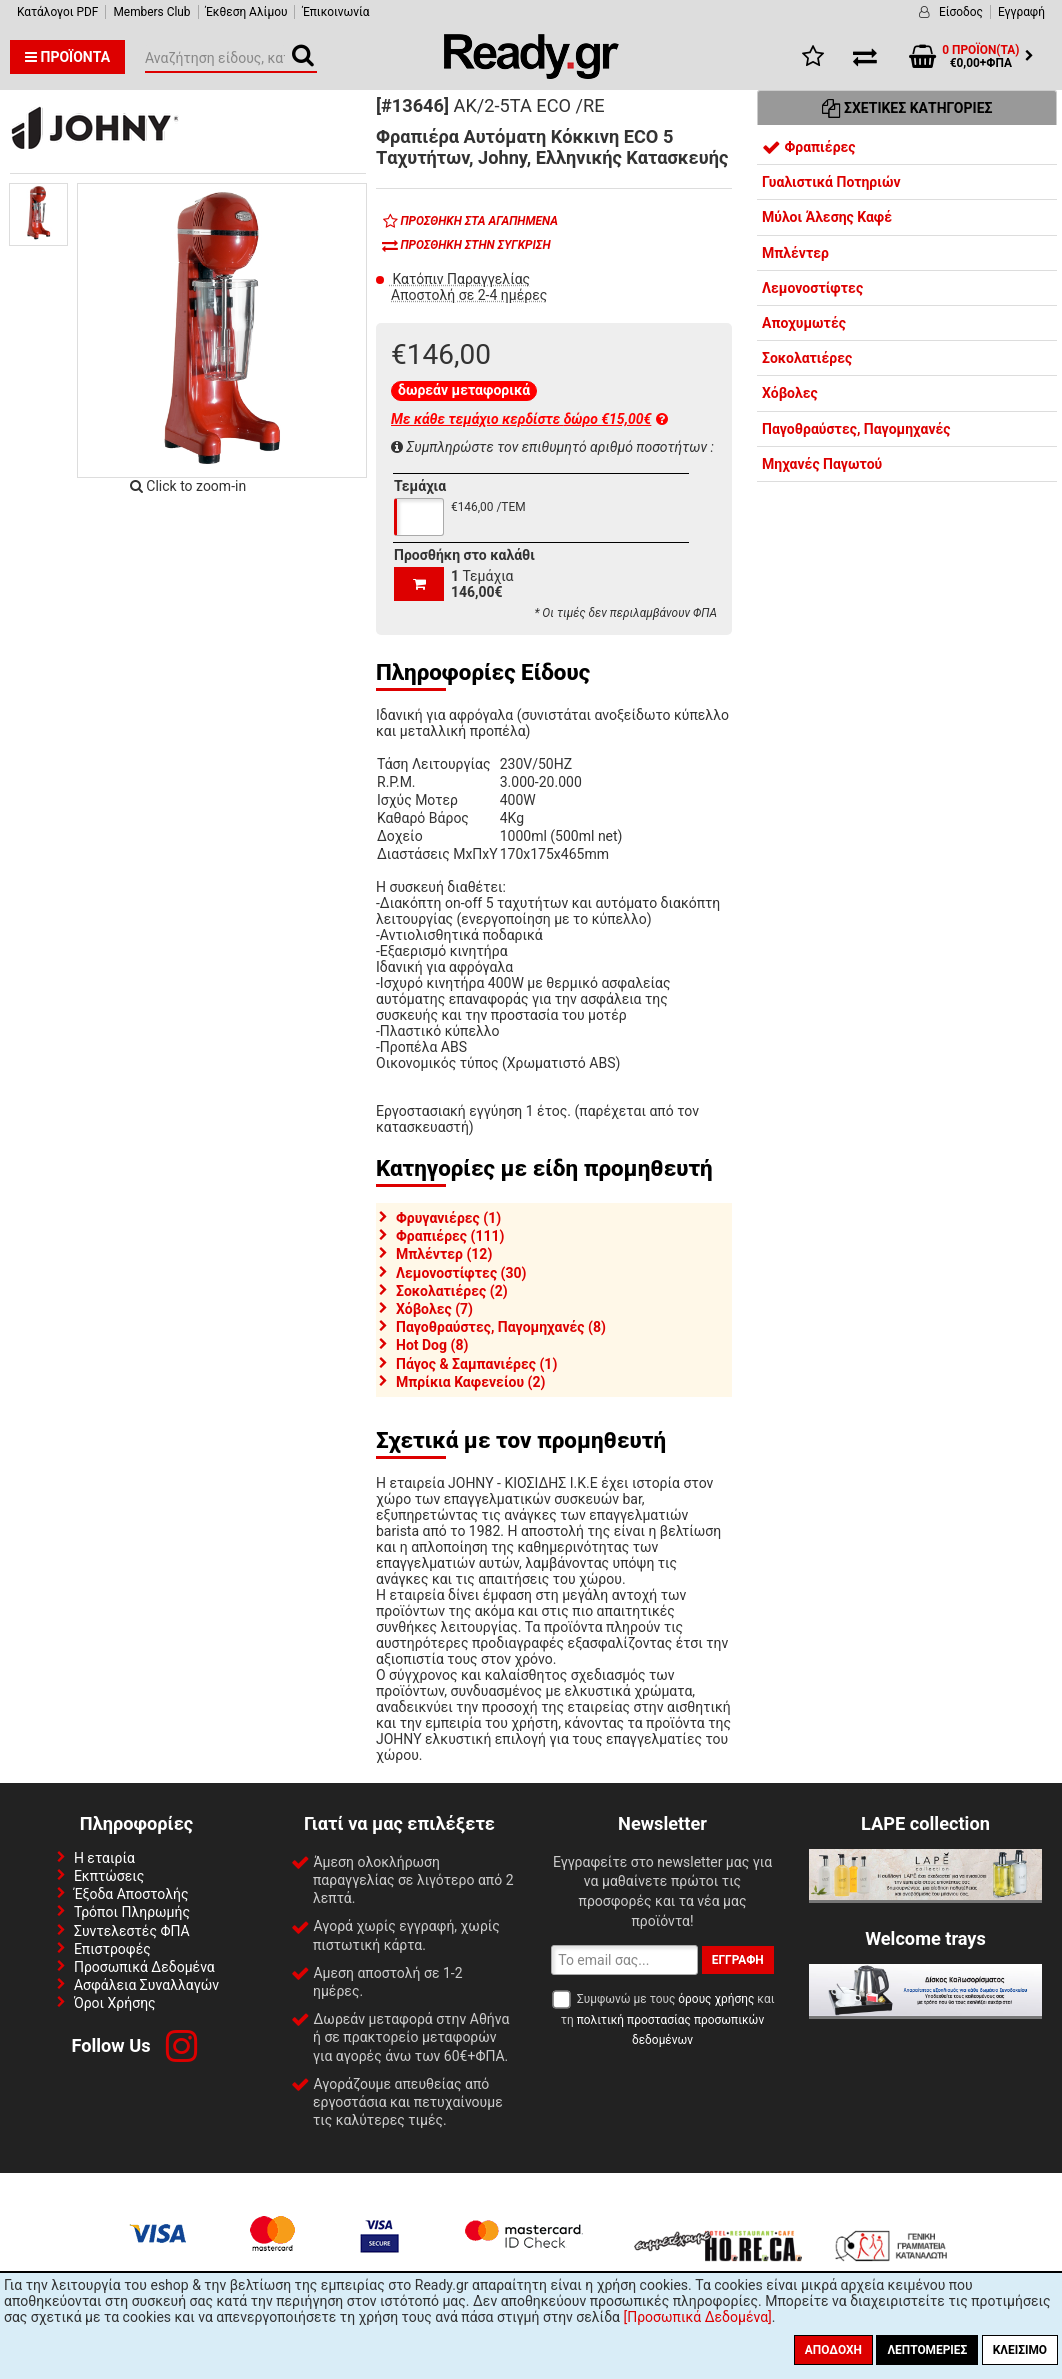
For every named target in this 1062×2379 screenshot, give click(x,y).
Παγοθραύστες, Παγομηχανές (856, 429)
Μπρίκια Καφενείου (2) (470, 1382)
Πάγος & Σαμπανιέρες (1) (476, 1364)
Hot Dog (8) (432, 1345)
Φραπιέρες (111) (450, 1236)
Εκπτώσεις (109, 1876)
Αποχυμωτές (804, 323)
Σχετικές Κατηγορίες (907, 108)
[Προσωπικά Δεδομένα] (697, 2317)
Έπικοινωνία (335, 12)
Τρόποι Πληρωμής (132, 1912)
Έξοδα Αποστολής (131, 1894)
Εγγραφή (1021, 12)
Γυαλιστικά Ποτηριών (831, 182)
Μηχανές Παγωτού (822, 464)
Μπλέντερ (795, 253)
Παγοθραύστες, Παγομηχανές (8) (501, 1327)
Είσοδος (961, 12)
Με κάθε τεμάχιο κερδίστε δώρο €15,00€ (529, 419)
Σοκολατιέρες (807, 358)
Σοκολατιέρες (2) (452, 1291)
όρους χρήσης (716, 1999)
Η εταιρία (104, 1858)
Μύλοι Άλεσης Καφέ (827, 217)
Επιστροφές (112, 1949)
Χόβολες (790, 393)
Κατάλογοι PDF (57, 12)
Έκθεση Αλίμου (247, 12)
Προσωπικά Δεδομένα (144, 1967)
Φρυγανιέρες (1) (448, 1218)
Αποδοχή (833, 2350)
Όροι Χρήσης (115, 2003)
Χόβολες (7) (434, 1309)
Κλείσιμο (1020, 2350)
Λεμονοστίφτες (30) (461, 1273)
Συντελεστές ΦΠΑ (132, 1931)
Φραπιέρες (809, 147)
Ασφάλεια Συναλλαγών (146, 1985)
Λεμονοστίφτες (812, 288)
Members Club (151, 12)
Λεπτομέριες (927, 2350)
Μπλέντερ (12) (444, 1254)
